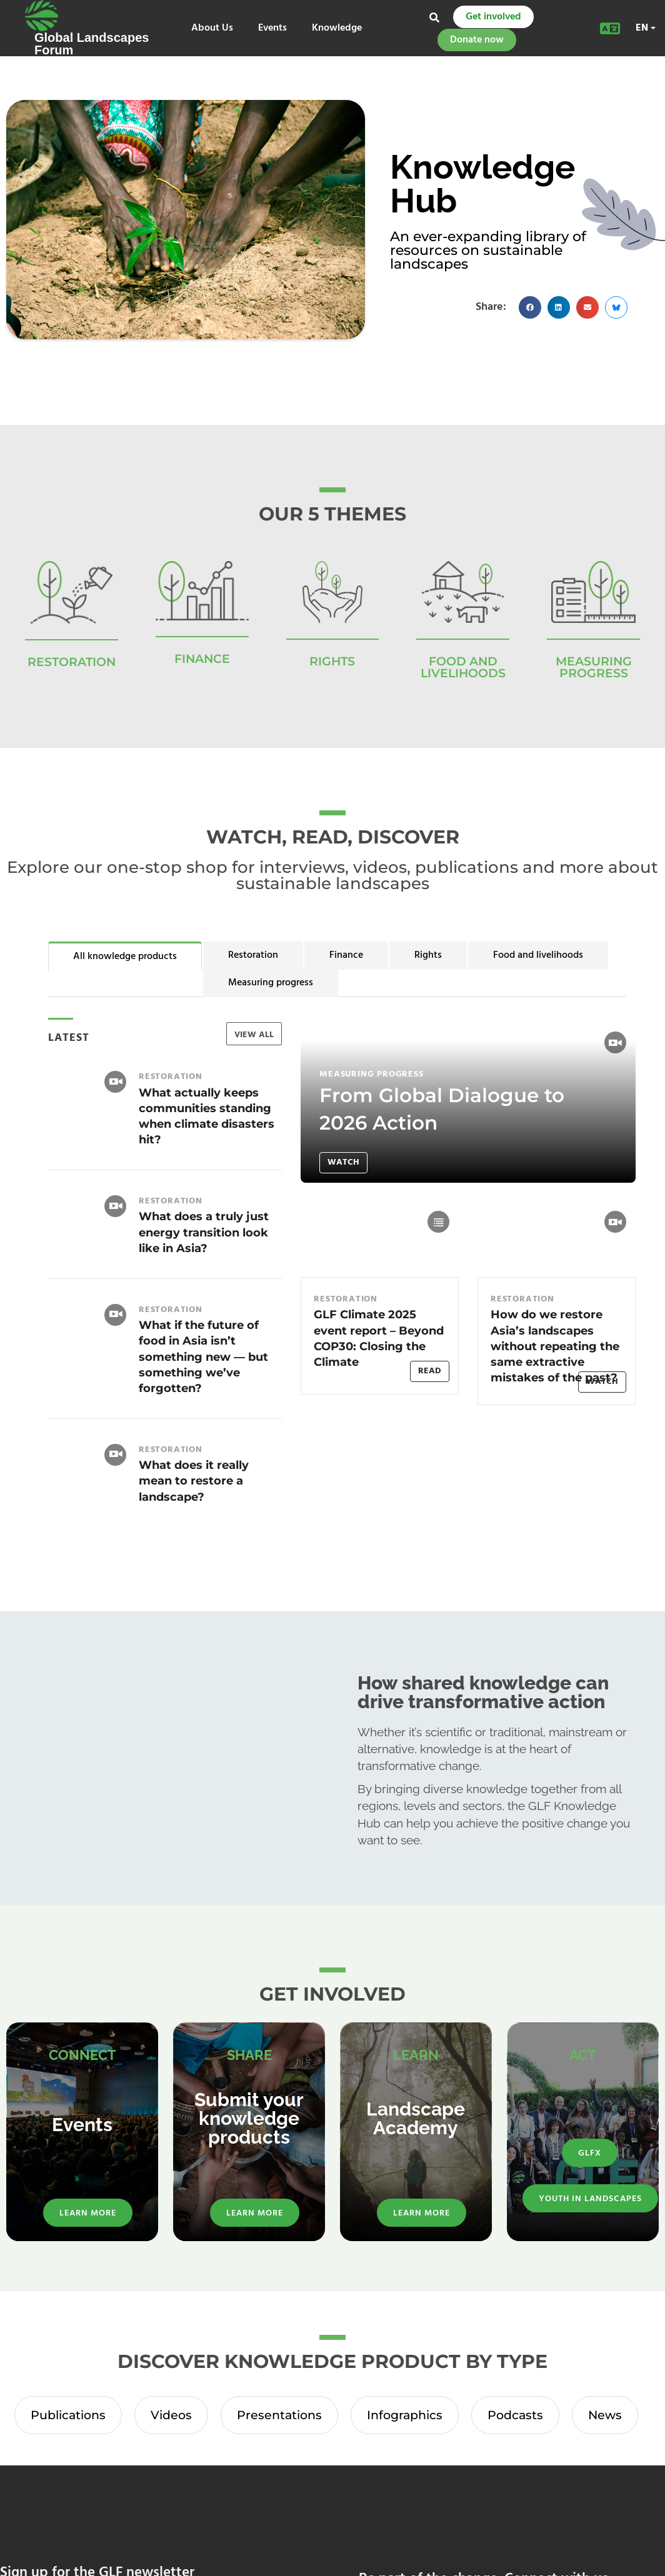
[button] (530, 307)
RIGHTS (332, 661)
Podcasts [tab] (515, 2415)
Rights (428, 955)
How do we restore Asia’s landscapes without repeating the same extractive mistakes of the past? (555, 1346)
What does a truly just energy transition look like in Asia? (204, 1232)
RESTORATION (72, 662)
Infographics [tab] (404, 2415)
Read (429, 1371)
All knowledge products (125, 956)
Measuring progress (270, 983)
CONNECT (82, 2055)
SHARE (249, 2055)
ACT (582, 2055)
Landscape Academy (415, 2118)
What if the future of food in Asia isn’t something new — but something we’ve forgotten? (203, 1356)
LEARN (416, 2055)
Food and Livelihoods (463, 667)
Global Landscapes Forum (91, 44)
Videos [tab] (171, 2415)
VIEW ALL (254, 1035)
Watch (343, 1162)
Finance (346, 955)
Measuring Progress (594, 667)
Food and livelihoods (538, 955)
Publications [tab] (68, 2415)
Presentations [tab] (279, 2415)
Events (272, 28)
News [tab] (605, 2415)
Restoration (253, 955)
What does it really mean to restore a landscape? (194, 1480)
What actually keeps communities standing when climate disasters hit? (206, 1116)
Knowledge (337, 28)
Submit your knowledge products (249, 2118)
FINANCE (202, 659)
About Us (212, 28)
